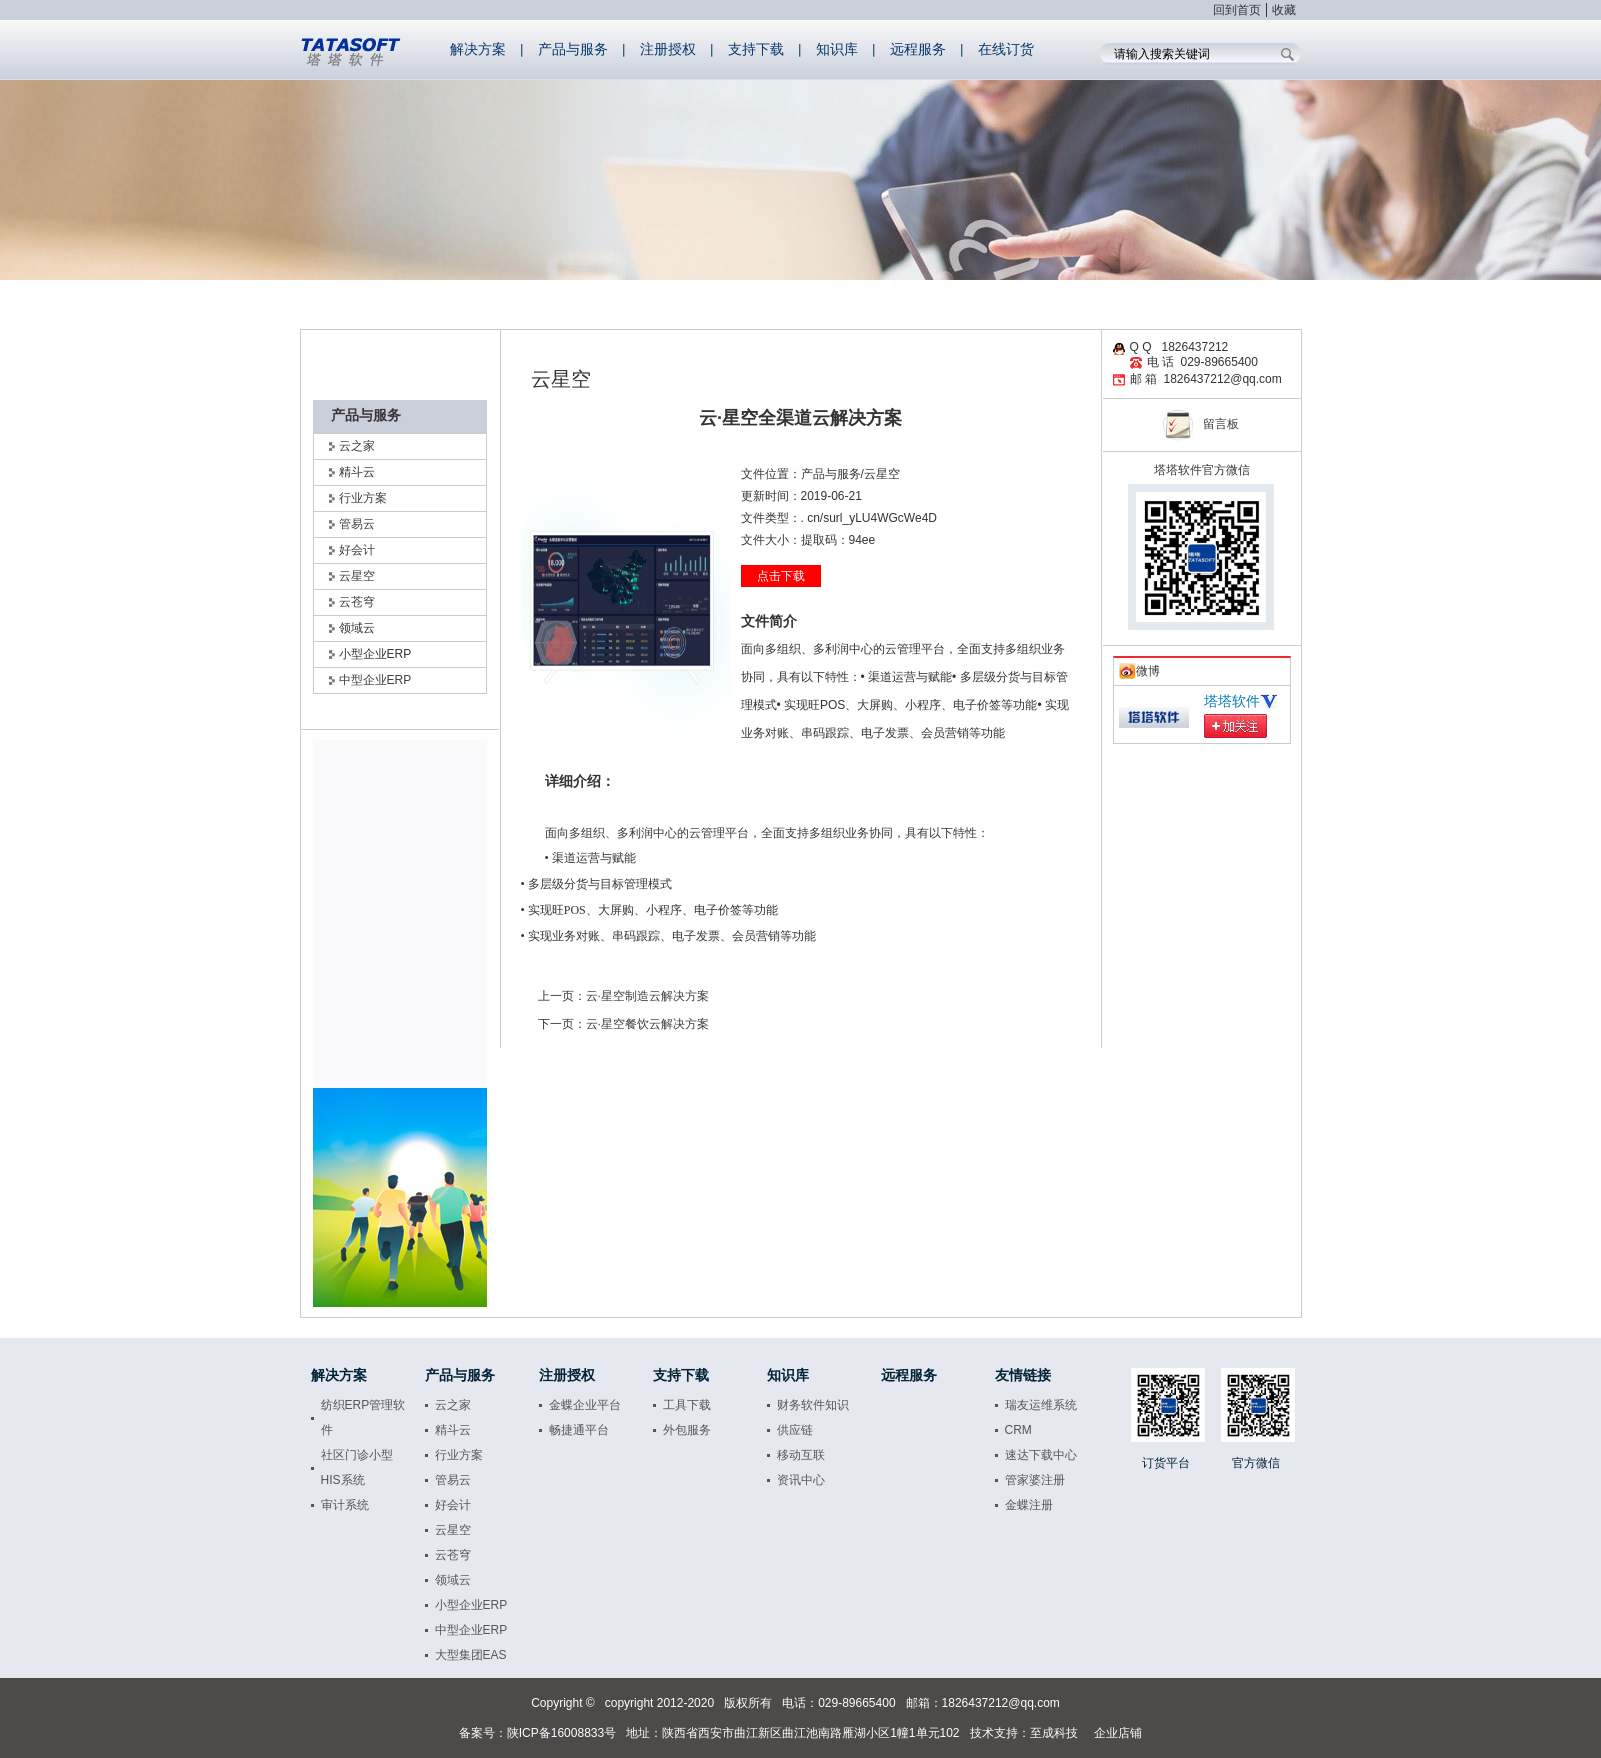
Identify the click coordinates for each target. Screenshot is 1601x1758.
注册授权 (668, 49)
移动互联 (801, 1455)
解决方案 (478, 49)
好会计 (357, 550)
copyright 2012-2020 (659, 1703)
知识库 (837, 49)
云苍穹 (357, 602)
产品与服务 (573, 49)
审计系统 (345, 1505)
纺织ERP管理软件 (363, 1417)
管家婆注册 (1035, 1480)
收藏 (1284, 10)
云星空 (357, 576)
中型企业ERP (375, 680)
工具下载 (687, 1405)
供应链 (795, 1430)
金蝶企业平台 (585, 1405)
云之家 (357, 446)
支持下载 (756, 49)
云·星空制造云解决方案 (647, 996)
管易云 (357, 524)
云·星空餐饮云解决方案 (647, 1024)
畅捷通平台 (579, 1430)
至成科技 (1054, 1733)
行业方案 (363, 498)
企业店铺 (1118, 1733)
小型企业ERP (471, 1605)
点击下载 (781, 576)
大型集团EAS (471, 1655)
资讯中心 (801, 1480)
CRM (1018, 1430)
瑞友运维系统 (1041, 1405)
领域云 (453, 1580)
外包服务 (687, 1430)
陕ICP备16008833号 (561, 1733)
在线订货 (1006, 49)
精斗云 (453, 1430)
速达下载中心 (1041, 1455)
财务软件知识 (813, 1405)
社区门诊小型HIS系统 (357, 1467)
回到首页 (1237, 10)
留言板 (1201, 424)
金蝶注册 (1029, 1505)
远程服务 (918, 49)
